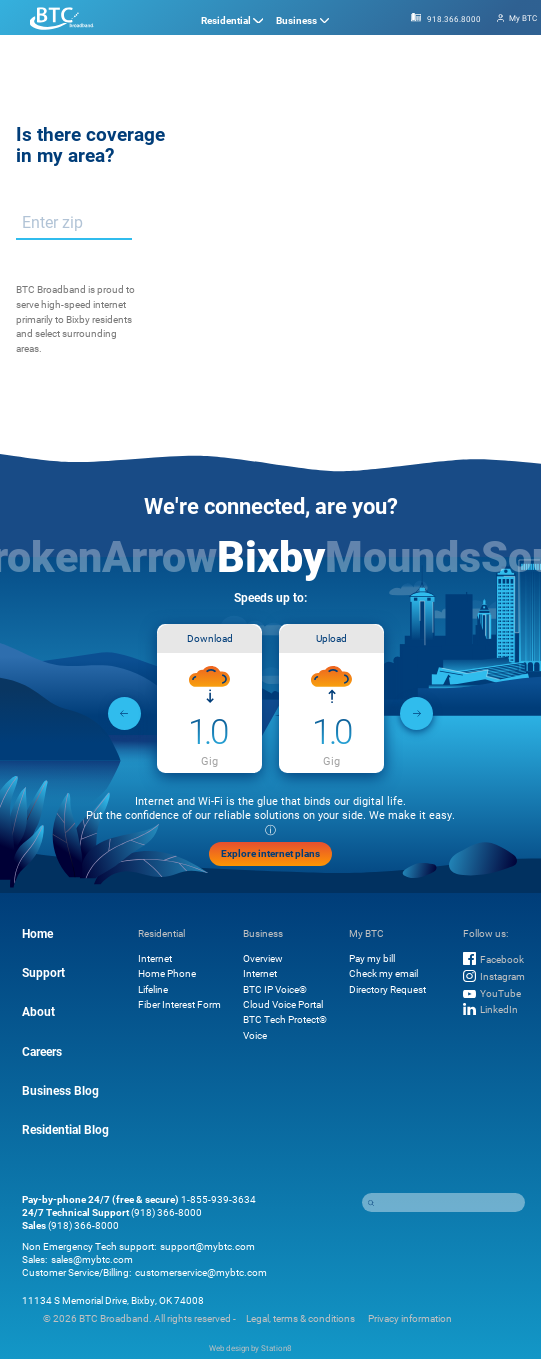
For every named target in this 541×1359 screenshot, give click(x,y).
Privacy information (410, 1318)
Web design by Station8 (250, 1348)
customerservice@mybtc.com (201, 1272)
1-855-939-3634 (218, 1199)
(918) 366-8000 (166, 1212)
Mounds (403, 555)
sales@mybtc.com (92, 1259)
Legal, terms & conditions (300, 1318)
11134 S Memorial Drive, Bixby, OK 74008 (113, 1300)
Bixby (271, 555)
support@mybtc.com (207, 1246)
